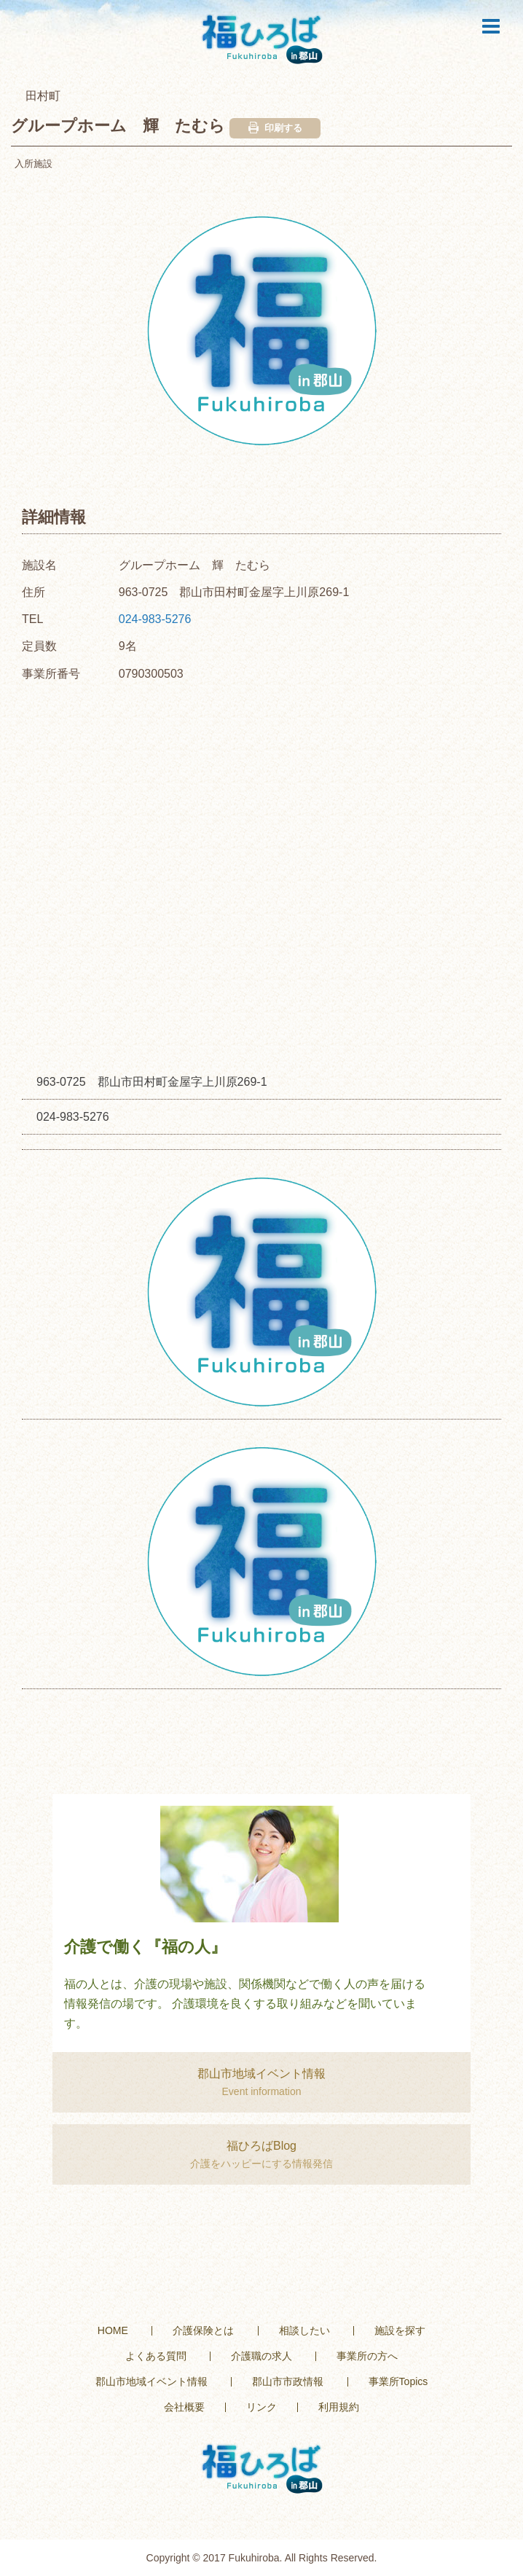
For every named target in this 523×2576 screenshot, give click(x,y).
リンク (261, 2407)
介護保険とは (203, 2330)
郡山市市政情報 (287, 2381)
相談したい (304, 2330)
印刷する (275, 127)
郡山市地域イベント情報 (151, 2381)
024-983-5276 (155, 619)
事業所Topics (398, 2381)
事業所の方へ (367, 2356)
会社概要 (184, 2407)
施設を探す (399, 2330)
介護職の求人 (261, 2356)
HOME (113, 2330)
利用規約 (338, 2407)
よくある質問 (155, 2356)
